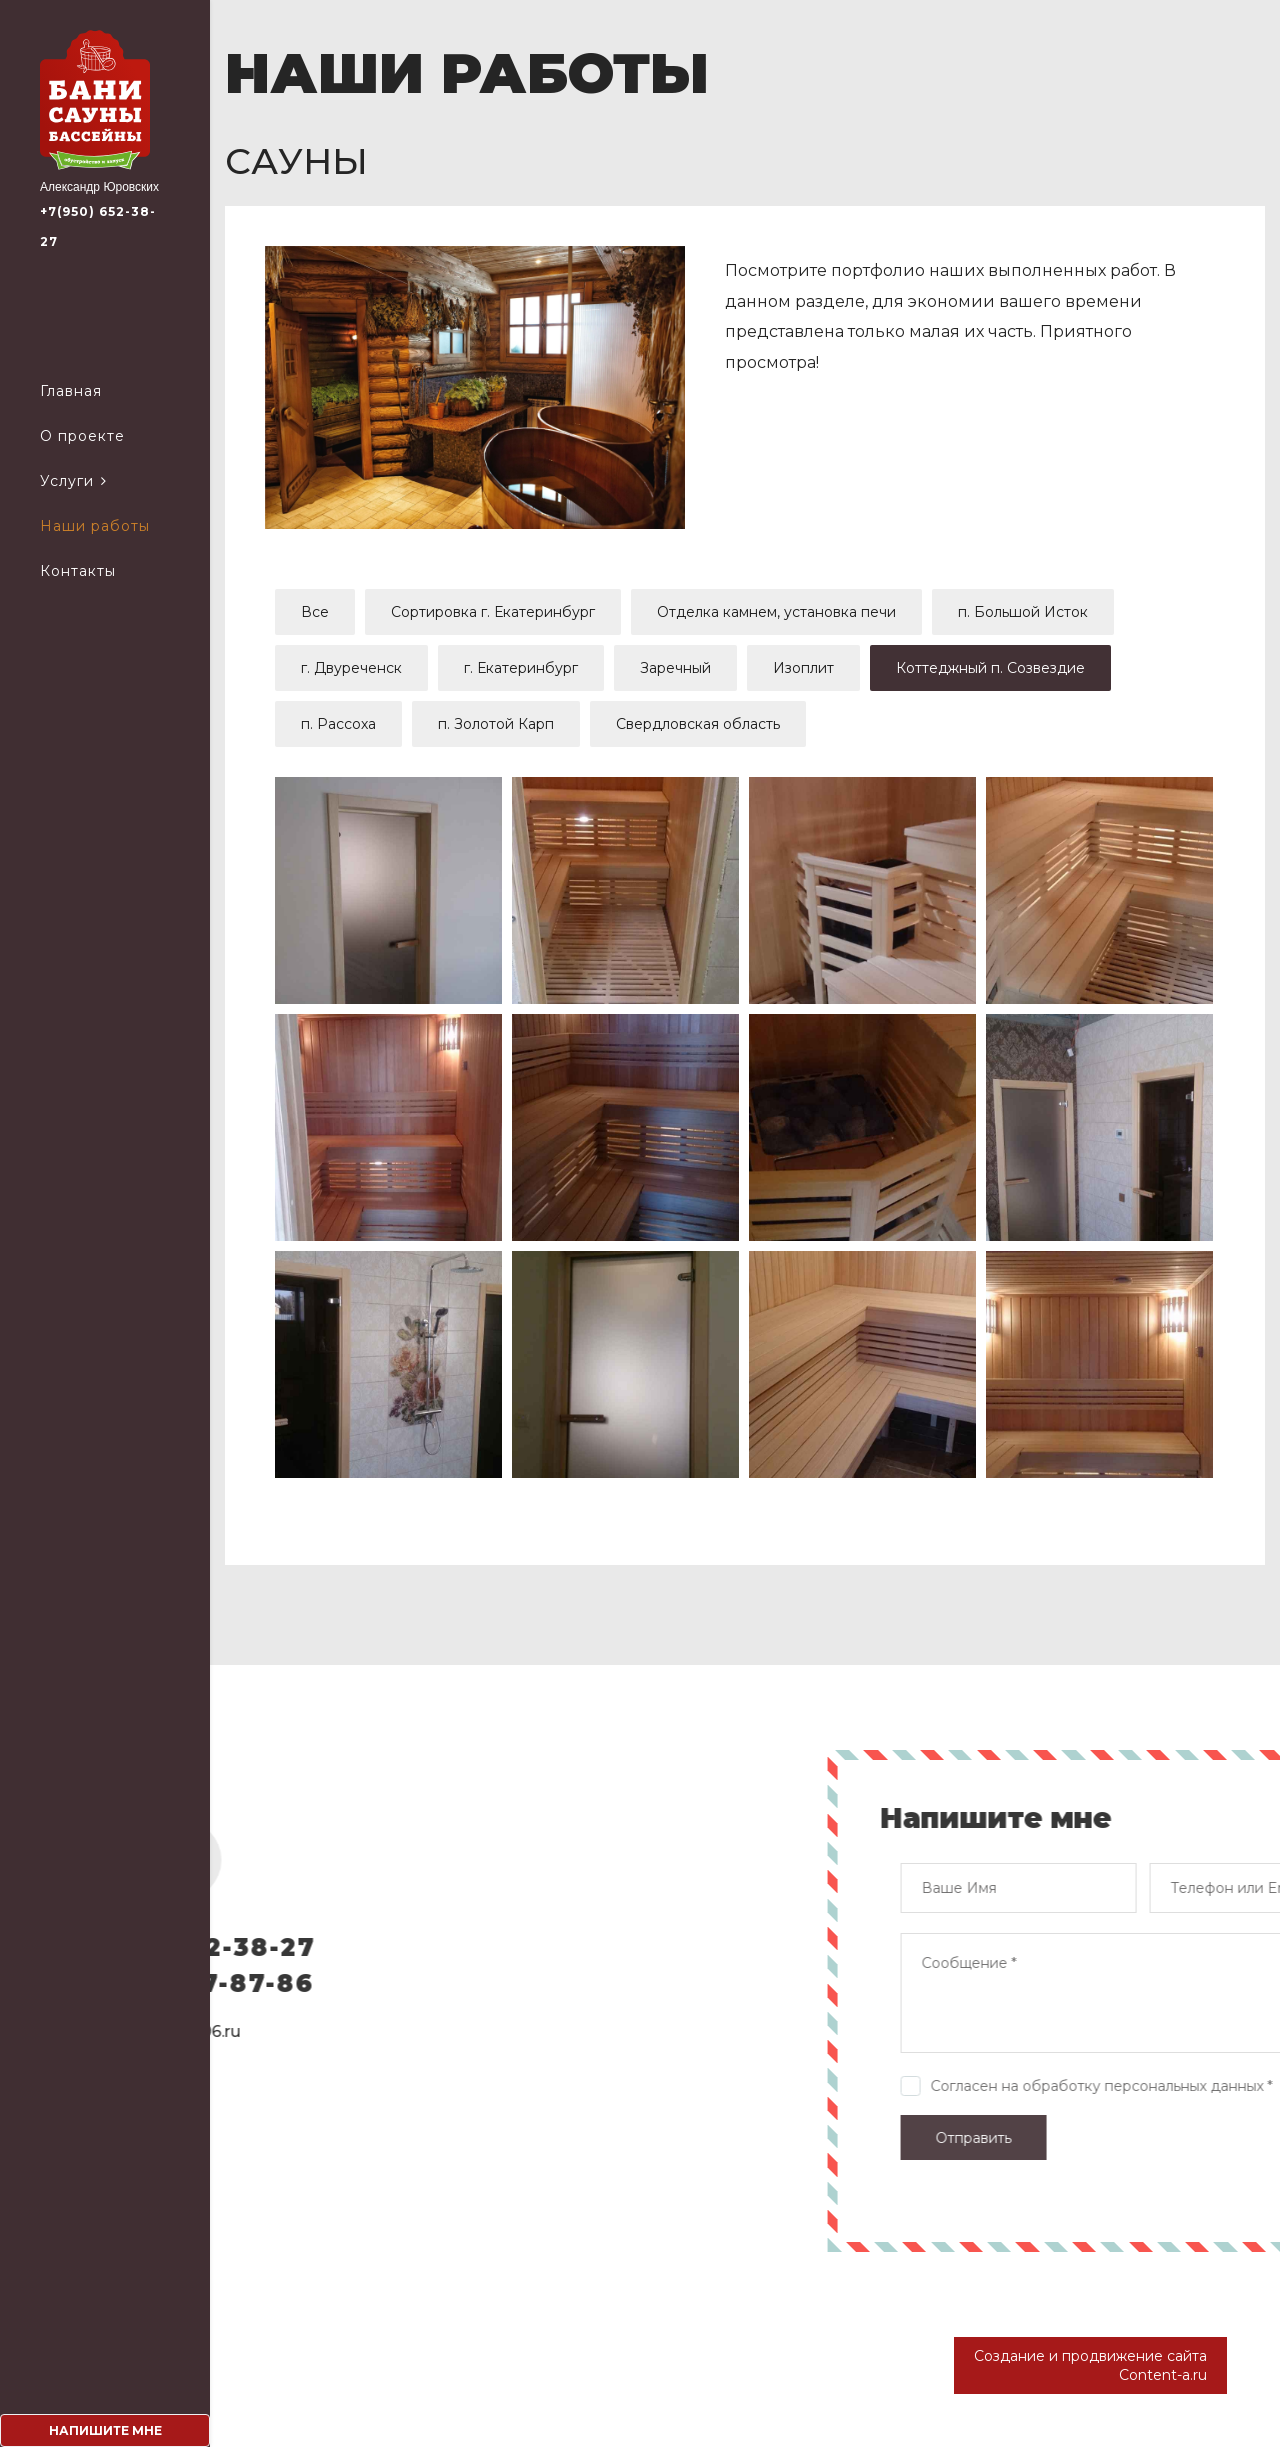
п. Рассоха (338, 724)
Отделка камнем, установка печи (776, 612)
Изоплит (803, 668)
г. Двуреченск (351, 668)
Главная (71, 391)
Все (315, 612)
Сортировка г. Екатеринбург (493, 612)
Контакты (78, 571)
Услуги (67, 481)
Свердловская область (698, 724)
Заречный (675, 668)
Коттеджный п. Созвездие (990, 668)
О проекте (82, 436)
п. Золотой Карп (496, 724)
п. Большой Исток (1023, 612)
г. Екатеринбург (521, 668)
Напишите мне (105, 2430)
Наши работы (95, 526)
